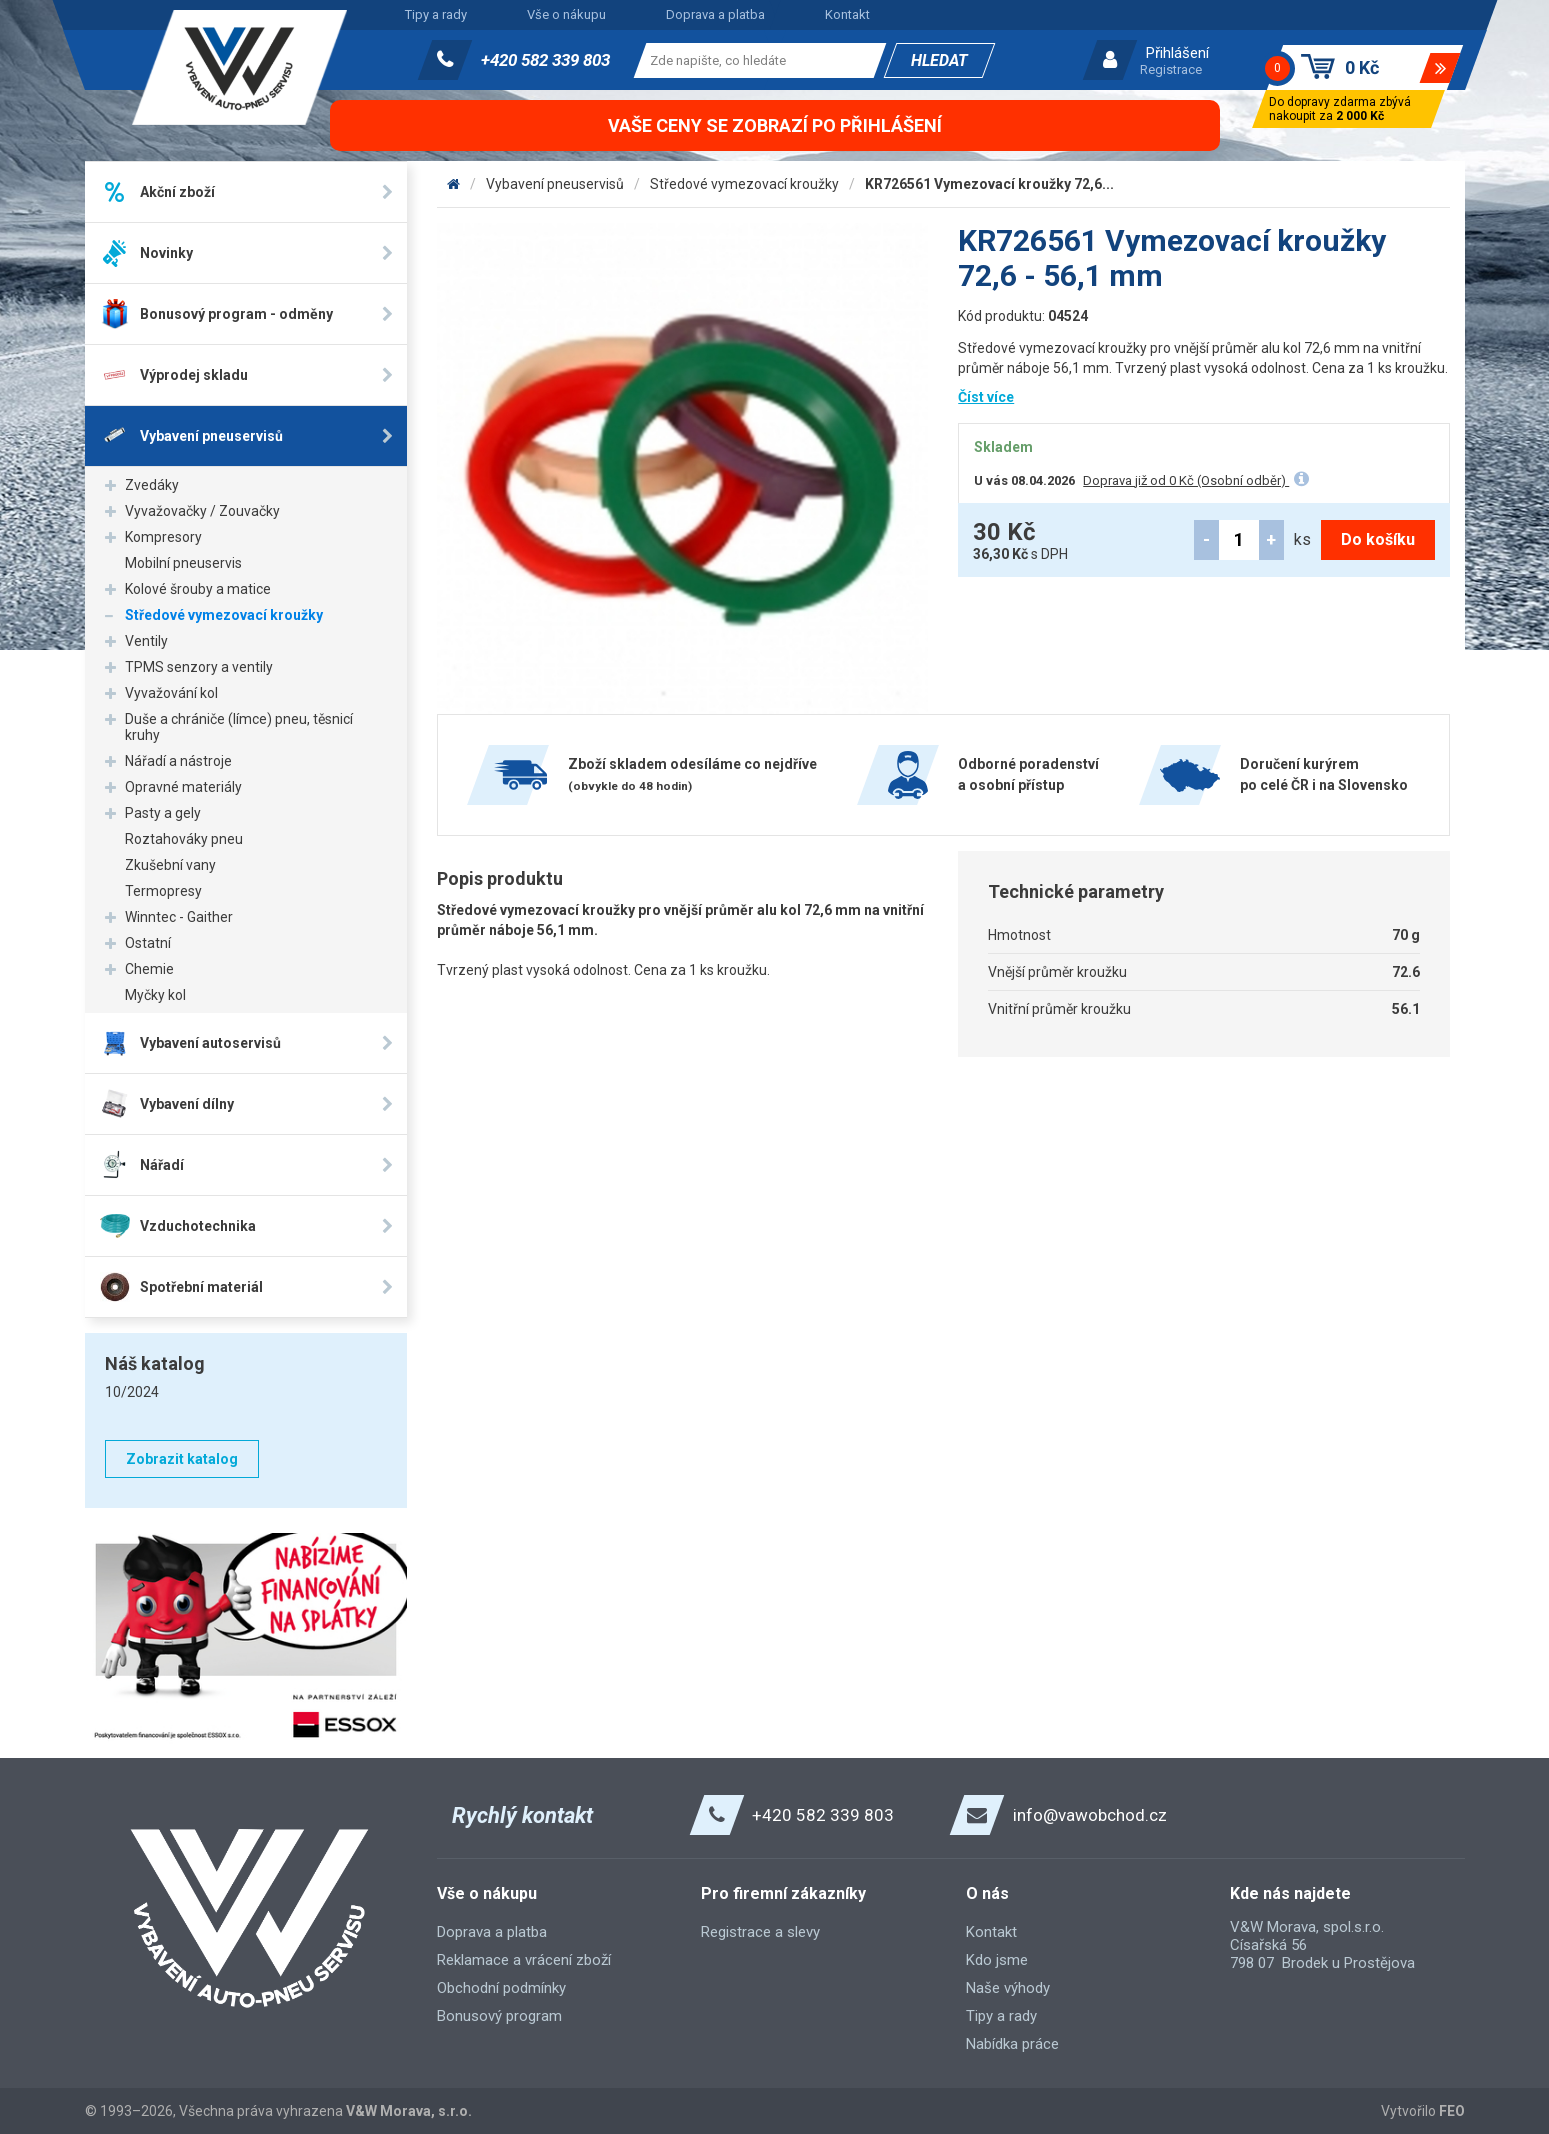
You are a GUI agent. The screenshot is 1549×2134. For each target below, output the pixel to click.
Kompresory (163, 537)
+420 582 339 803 (545, 60)
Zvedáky (152, 485)
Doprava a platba (715, 14)
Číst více (986, 397)
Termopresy (163, 891)
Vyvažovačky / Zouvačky (202, 511)
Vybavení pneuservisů (555, 184)
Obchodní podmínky (501, 1988)
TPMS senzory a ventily (199, 667)
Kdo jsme (997, 1960)
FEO (1452, 2111)
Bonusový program (499, 2016)
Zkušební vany (170, 865)
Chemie (149, 969)
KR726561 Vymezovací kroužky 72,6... (989, 184)
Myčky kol (155, 995)
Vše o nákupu (566, 14)
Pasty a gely (163, 813)
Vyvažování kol (171, 693)
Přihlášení (1177, 53)
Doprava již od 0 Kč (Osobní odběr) (1186, 480)
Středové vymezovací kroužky (224, 615)
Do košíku (1378, 539)
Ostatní (148, 943)
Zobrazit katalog (182, 1459)
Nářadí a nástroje (178, 761)
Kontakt (847, 14)
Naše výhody (1008, 1988)
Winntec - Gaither (179, 917)
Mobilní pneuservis (183, 563)
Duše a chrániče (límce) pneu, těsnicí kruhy (239, 727)
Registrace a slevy (760, 1932)
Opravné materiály (183, 787)
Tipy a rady (436, 14)
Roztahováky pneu (184, 839)
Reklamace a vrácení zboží (524, 1960)
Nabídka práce (1012, 2044)
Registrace (1171, 69)
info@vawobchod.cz (1090, 1815)
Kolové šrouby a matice (198, 589)
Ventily (146, 641)
